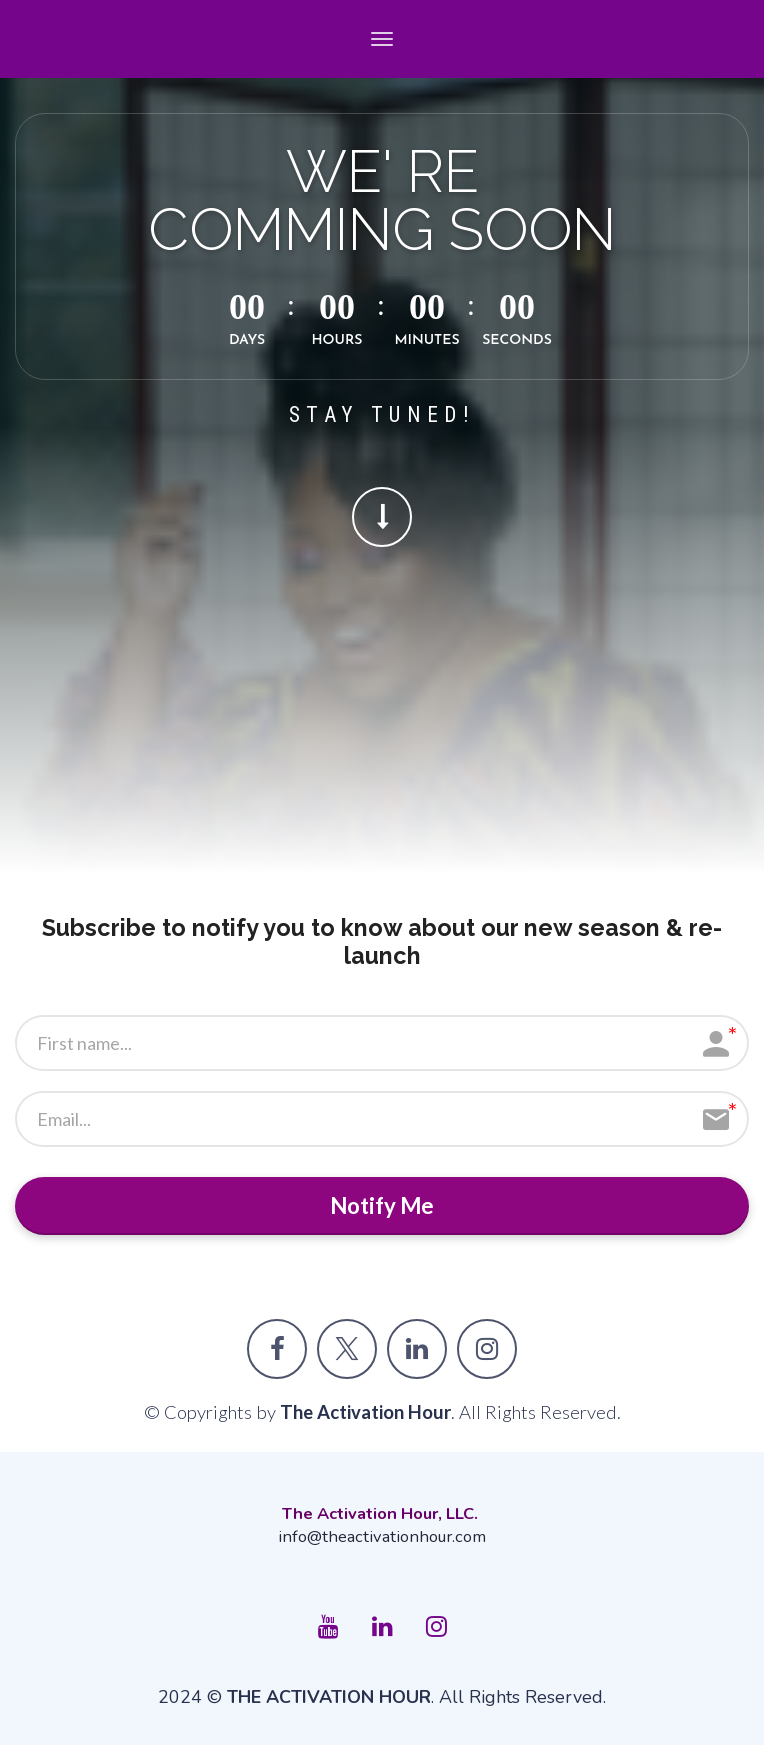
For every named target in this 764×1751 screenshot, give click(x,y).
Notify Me (382, 1208)
